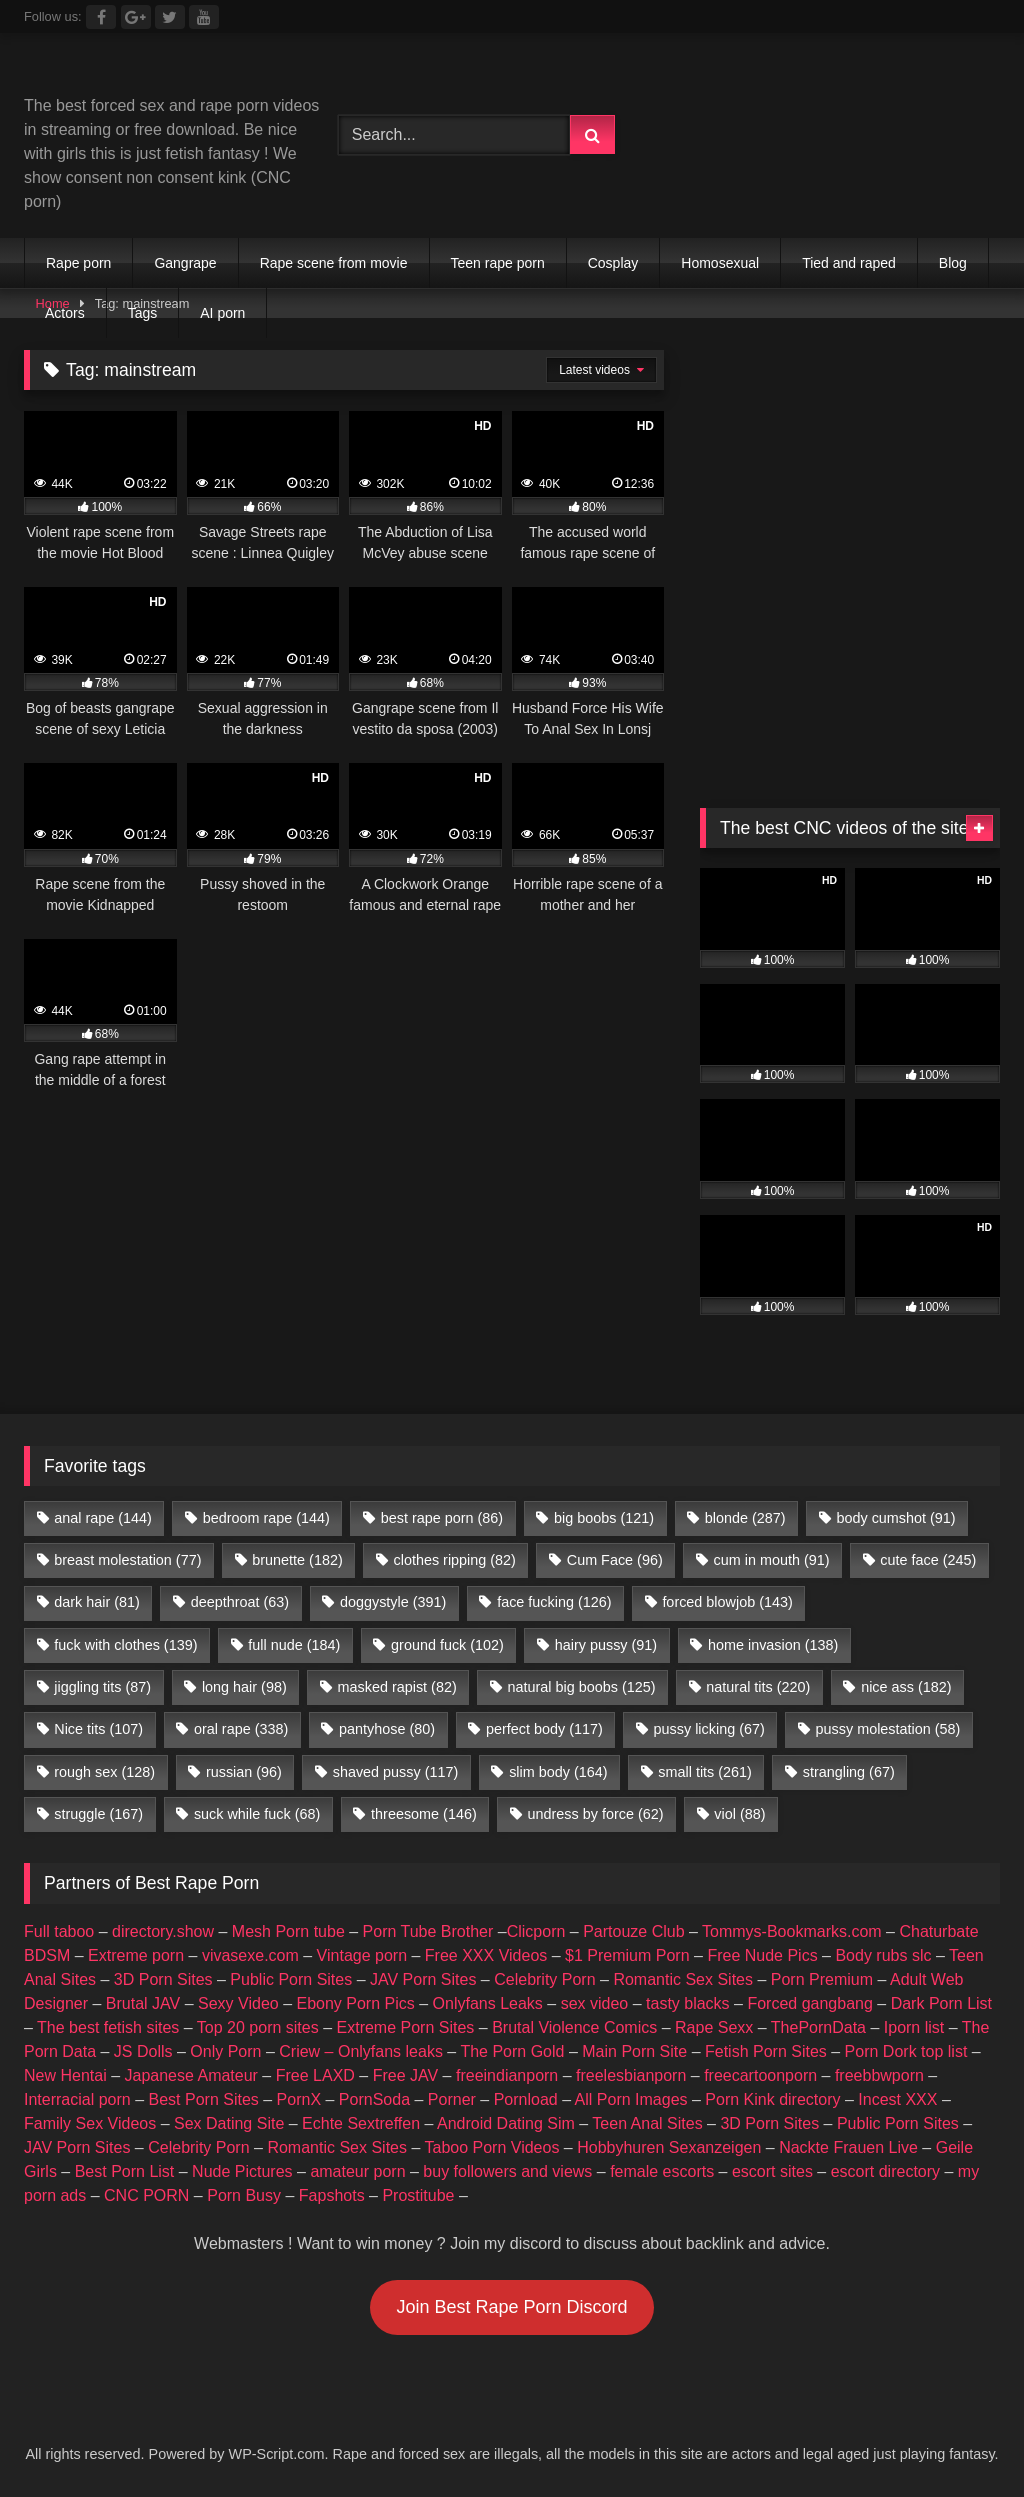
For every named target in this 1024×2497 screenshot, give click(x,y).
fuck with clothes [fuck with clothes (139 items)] (125, 1645)
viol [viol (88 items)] (739, 1814)
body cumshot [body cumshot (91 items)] (895, 1518)
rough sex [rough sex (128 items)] (104, 1772)
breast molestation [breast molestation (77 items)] (127, 1560)
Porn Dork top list (906, 2051)
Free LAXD (315, 2075)
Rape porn (78, 263)
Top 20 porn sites (258, 2027)
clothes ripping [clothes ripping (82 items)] (455, 1560)
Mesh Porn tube (288, 1931)
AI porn (222, 313)
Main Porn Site (634, 2051)
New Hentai (65, 2075)
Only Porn (225, 2051)
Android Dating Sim (506, 2123)
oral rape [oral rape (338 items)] (241, 1729)
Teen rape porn (498, 263)
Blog (953, 263)
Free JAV (406, 2075)
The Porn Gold (512, 2051)
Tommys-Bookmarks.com (792, 1931)
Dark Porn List (941, 2003)
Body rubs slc (883, 1955)
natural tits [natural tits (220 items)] (758, 1687)
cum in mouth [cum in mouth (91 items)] (772, 1560)
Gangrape (185, 263)
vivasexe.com (250, 1955)
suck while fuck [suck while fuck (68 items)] (257, 1814)
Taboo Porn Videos (492, 2147)
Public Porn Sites (291, 1979)
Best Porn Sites (204, 2099)
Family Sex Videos (90, 2123)
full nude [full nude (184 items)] (294, 1645)
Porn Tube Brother (428, 1931)
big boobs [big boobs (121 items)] (604, 1518)
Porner (452, 2099)
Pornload (526, 2099)
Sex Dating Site (229, 2123)
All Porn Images (631, 2099)
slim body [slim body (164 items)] (558, 1772)
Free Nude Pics (762, 1955)
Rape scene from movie (334, 263)
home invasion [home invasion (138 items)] (773, 1645)
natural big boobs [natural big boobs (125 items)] (582, 1687)
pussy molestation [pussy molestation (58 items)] (888, 1729)
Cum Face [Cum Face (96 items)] (615, 1560)
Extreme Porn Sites (406, 2027)
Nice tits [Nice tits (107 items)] (98, 1729)
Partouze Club (633, 1931)
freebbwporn (879, 2075)
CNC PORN (146, 2195)
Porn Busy (244, 2195)
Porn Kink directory (772, 2099)
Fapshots (332, 2195)
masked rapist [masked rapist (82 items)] (397, 1687)
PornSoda (374, 2099)
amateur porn (357, 2171)
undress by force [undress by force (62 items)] (596, 1814)
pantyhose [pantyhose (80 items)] (387, 1729)
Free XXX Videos (486, 1955)
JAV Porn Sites (423, 1979)
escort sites (772, 2171)
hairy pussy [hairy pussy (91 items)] (606, 1645)
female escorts (662, 2171)
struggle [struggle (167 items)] (98, 1814)
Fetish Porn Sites (766, 2051)
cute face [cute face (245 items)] (928, 1560)
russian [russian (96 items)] (244, 1772)
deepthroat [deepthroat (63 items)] (240, 1602)
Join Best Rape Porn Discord (511, 2307)
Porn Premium (822, 1979)
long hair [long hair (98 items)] (244, 1687)
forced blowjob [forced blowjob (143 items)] (727, 1602)
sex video (595, 2003)
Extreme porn (136, 1955)
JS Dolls (143, 2051)
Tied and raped (849, 263)
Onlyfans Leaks (488, 2003)
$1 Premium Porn (627, 1955)
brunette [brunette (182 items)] (297, 1560)
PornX (299, 2099)
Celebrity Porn (544, 1979)
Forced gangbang (809, 2003)
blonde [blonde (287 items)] (745, 1518)
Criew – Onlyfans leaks (361, 2051)
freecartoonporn (760, 2075)
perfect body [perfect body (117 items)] (544, 1729)
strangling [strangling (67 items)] (849, 1772)
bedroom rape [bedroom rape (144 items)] (266, 1518)
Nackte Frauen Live (848, 2147)
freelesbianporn (631, 2075)
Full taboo (59, 1931)
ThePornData (818, 2027)
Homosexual (720, 263)
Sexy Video (238, 2003)
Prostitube (418, 2195)
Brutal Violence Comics (574, 2027)
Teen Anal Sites (647, 2123)
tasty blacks (688, 2003)
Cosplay (613, 263)
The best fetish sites (108, 2027)
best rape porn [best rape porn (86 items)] (442, 1518)
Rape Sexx (714, 2027)
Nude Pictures (242, 2171)
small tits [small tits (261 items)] (705, 1772)
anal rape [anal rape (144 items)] (103, 1518)
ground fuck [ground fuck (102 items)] (447, 1645)
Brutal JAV (143, 2003)
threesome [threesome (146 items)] (424, 1814)
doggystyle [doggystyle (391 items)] (393, 1602)
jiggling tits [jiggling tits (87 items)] (102, 1687)
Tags (143, 313)
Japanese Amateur (191, 2075)
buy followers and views (507, 2171)
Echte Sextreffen (361, 2123)
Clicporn (536, 1931)
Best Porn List (125, 2171)
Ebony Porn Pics (355, 2003)
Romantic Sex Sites (683, 1979)
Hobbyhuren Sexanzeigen (669, 2147)
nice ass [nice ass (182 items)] (906, 1687)
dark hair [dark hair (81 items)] (97, 1602)
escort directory (885, 2171)
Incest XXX (897, 2099)
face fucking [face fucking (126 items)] (554, 1602)
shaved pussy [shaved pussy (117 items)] (396, 1772)
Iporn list (914, 2027)
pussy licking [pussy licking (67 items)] (709, 1729)
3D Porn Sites (163, 1979)
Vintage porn (362, 1955)
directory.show (163, 1931)
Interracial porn (77, 2099)
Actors (65, 313)
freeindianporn (507, 2075)
